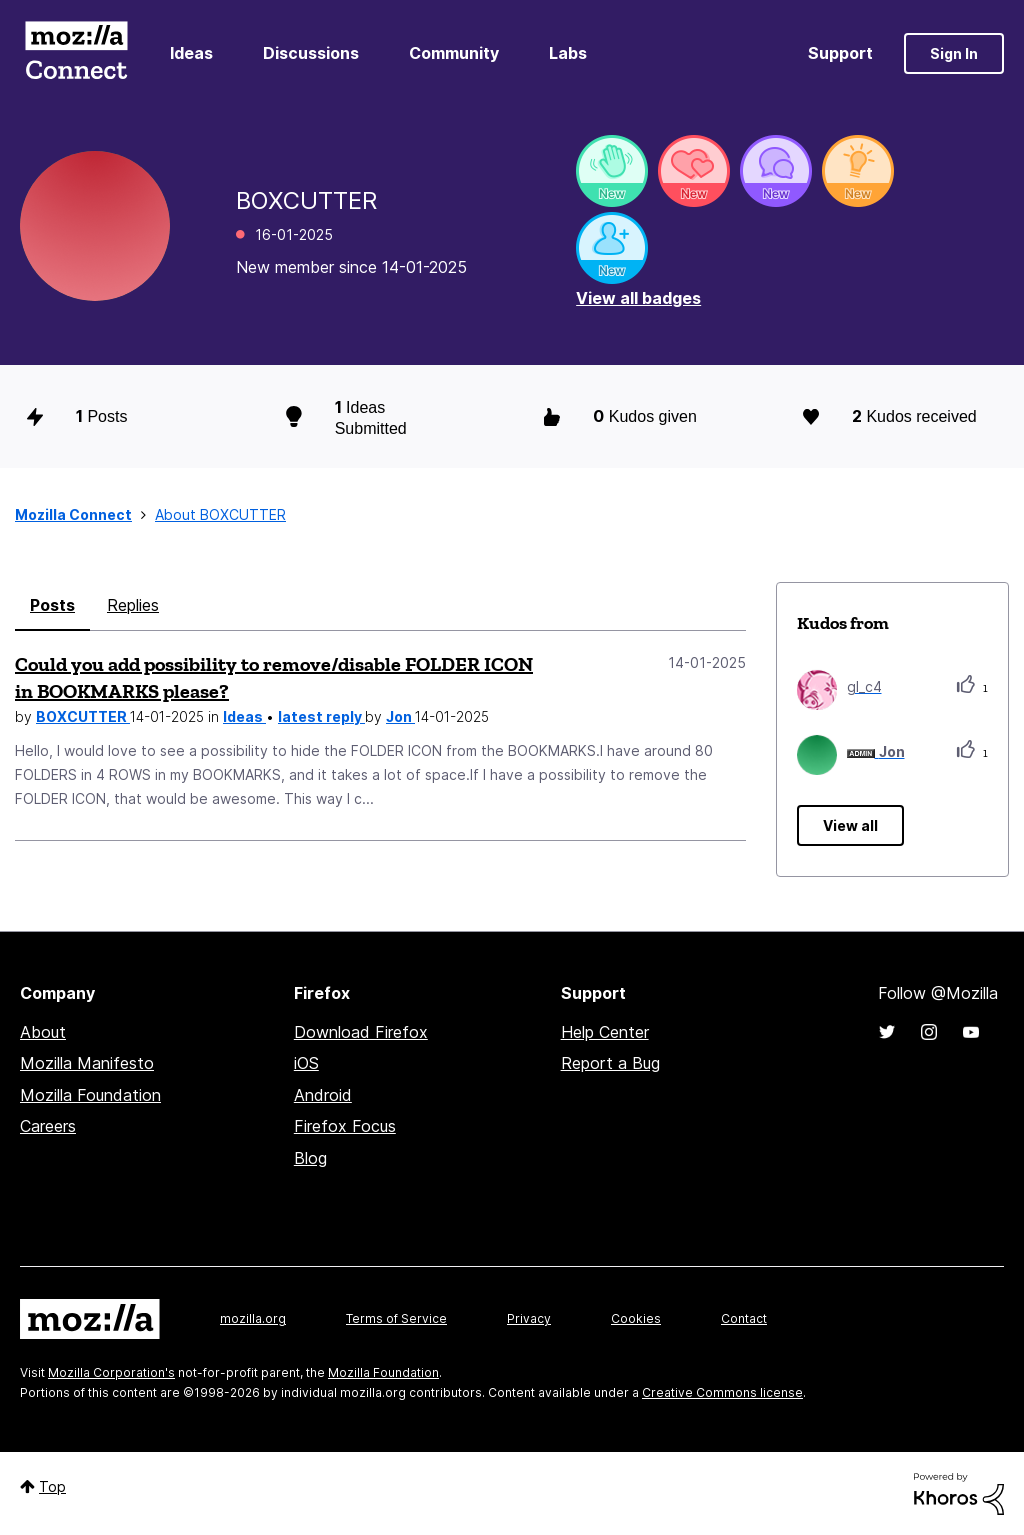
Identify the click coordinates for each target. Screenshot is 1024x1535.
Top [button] (52, 1486)
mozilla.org (253, 1318)
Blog (310, 1158)
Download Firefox (361, 1032)
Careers (48, 1126)
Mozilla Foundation (90, 1095)
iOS (306, 1063)
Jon (400, 716)
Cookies (636, 1318)
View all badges (638, 298)
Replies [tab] (133, 605)
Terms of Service (396, 1318)
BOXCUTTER (83, 716)
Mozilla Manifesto (87, 1063)
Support (840, 53)
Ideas (191, 53)
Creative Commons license (722, 1392)
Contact (744, 1318)
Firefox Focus (345, 1126)
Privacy (529, 1318)
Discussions (311, 53)
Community (454, 53)
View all (850, 825)
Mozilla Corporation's (111, 1372)
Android (323, 1095)
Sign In (954, 53)
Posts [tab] (52, 605)
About (43, 1032)
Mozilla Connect (76, 53)
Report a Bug (610, 1063)
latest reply (321, 716)
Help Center (605, 1032)
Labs (568, 53)
